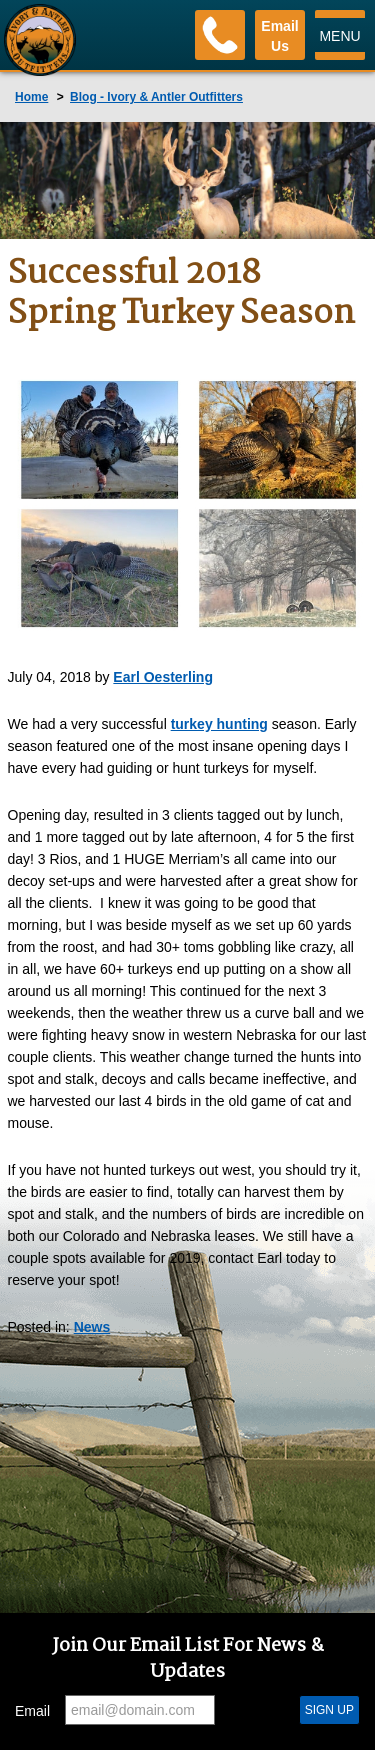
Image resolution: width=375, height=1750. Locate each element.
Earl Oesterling (163, 677)
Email (32, 1711)
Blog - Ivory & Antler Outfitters (156, 97)
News (92, 1327)
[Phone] (220, 35)
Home (31, 97)
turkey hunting (219, 724)
